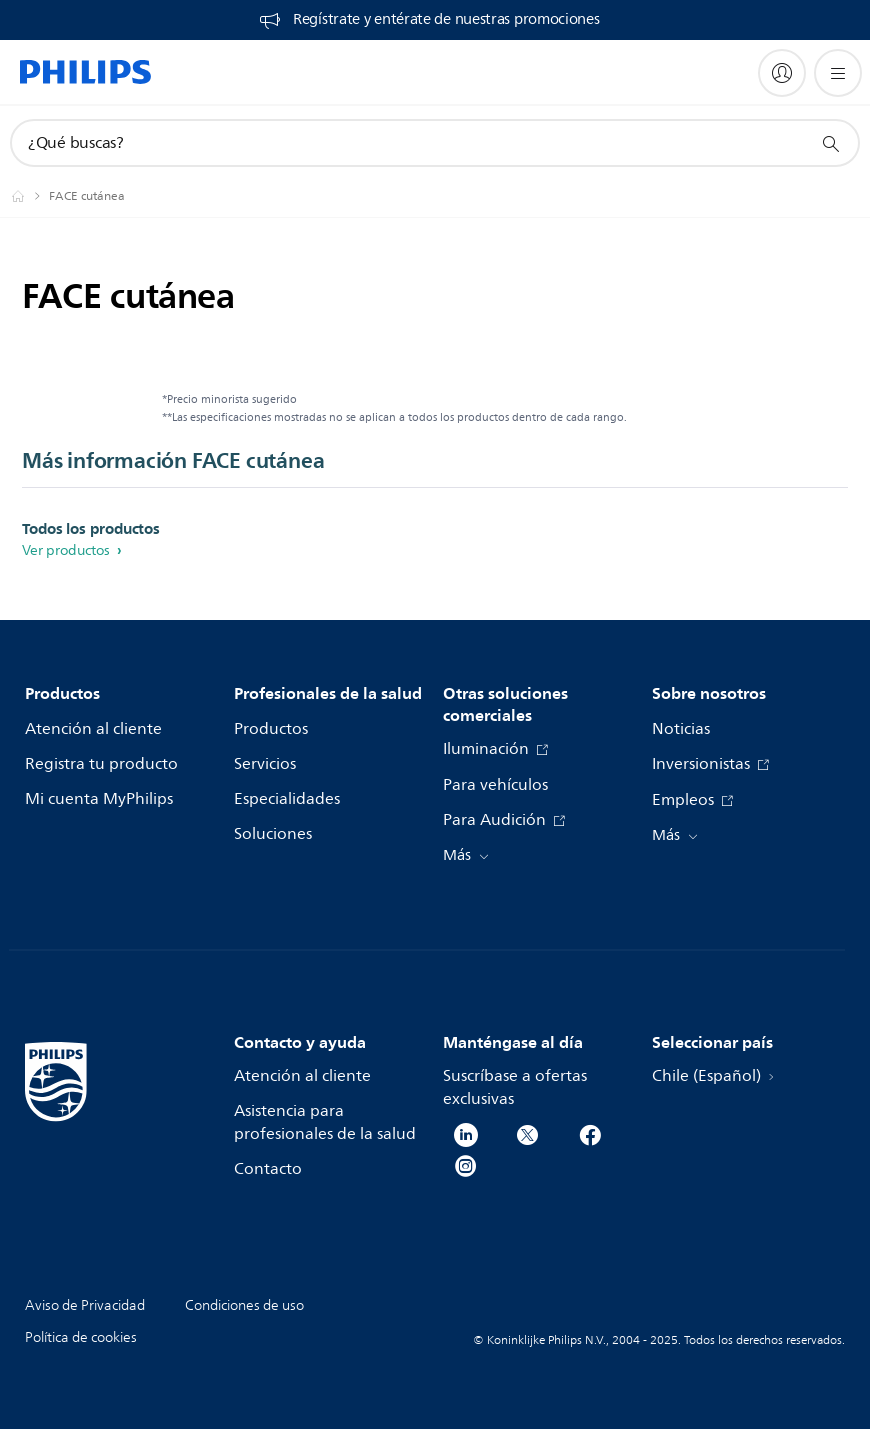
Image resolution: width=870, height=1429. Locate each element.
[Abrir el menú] (838, 73)
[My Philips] (782, 73)
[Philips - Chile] (30, 196)
